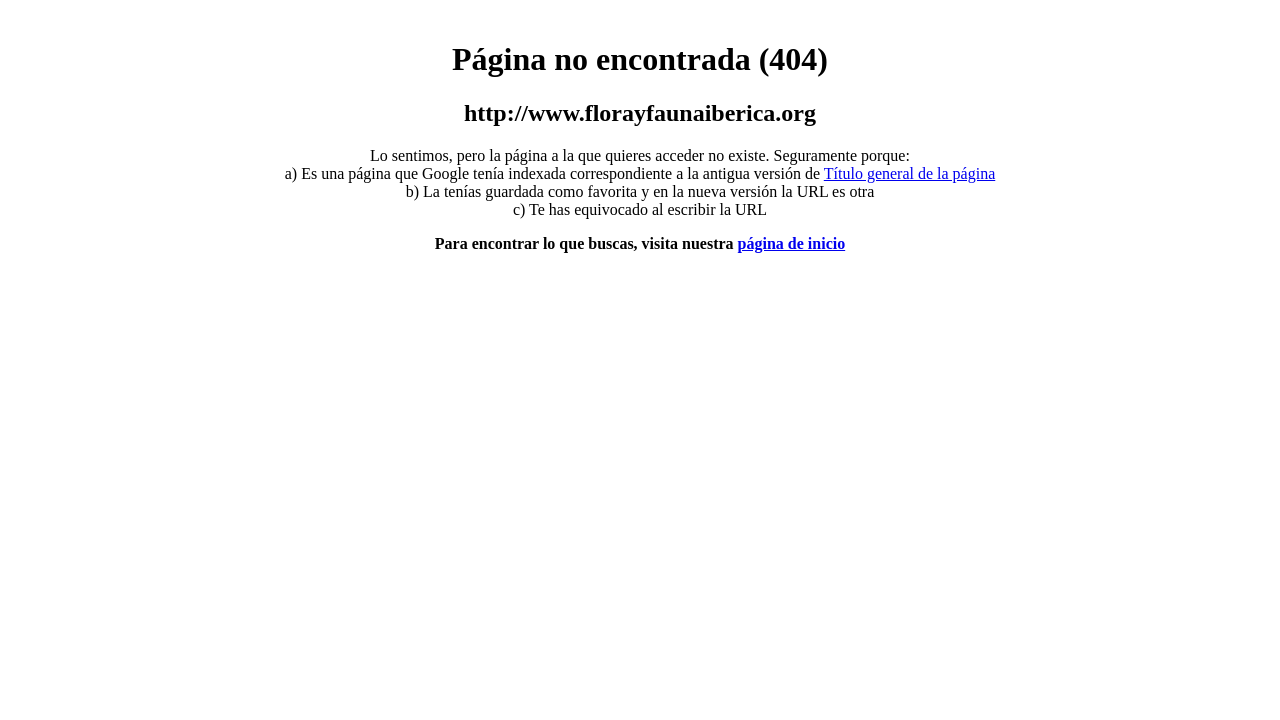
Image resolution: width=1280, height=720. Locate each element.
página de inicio (792, 243)
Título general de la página (909, 173)
